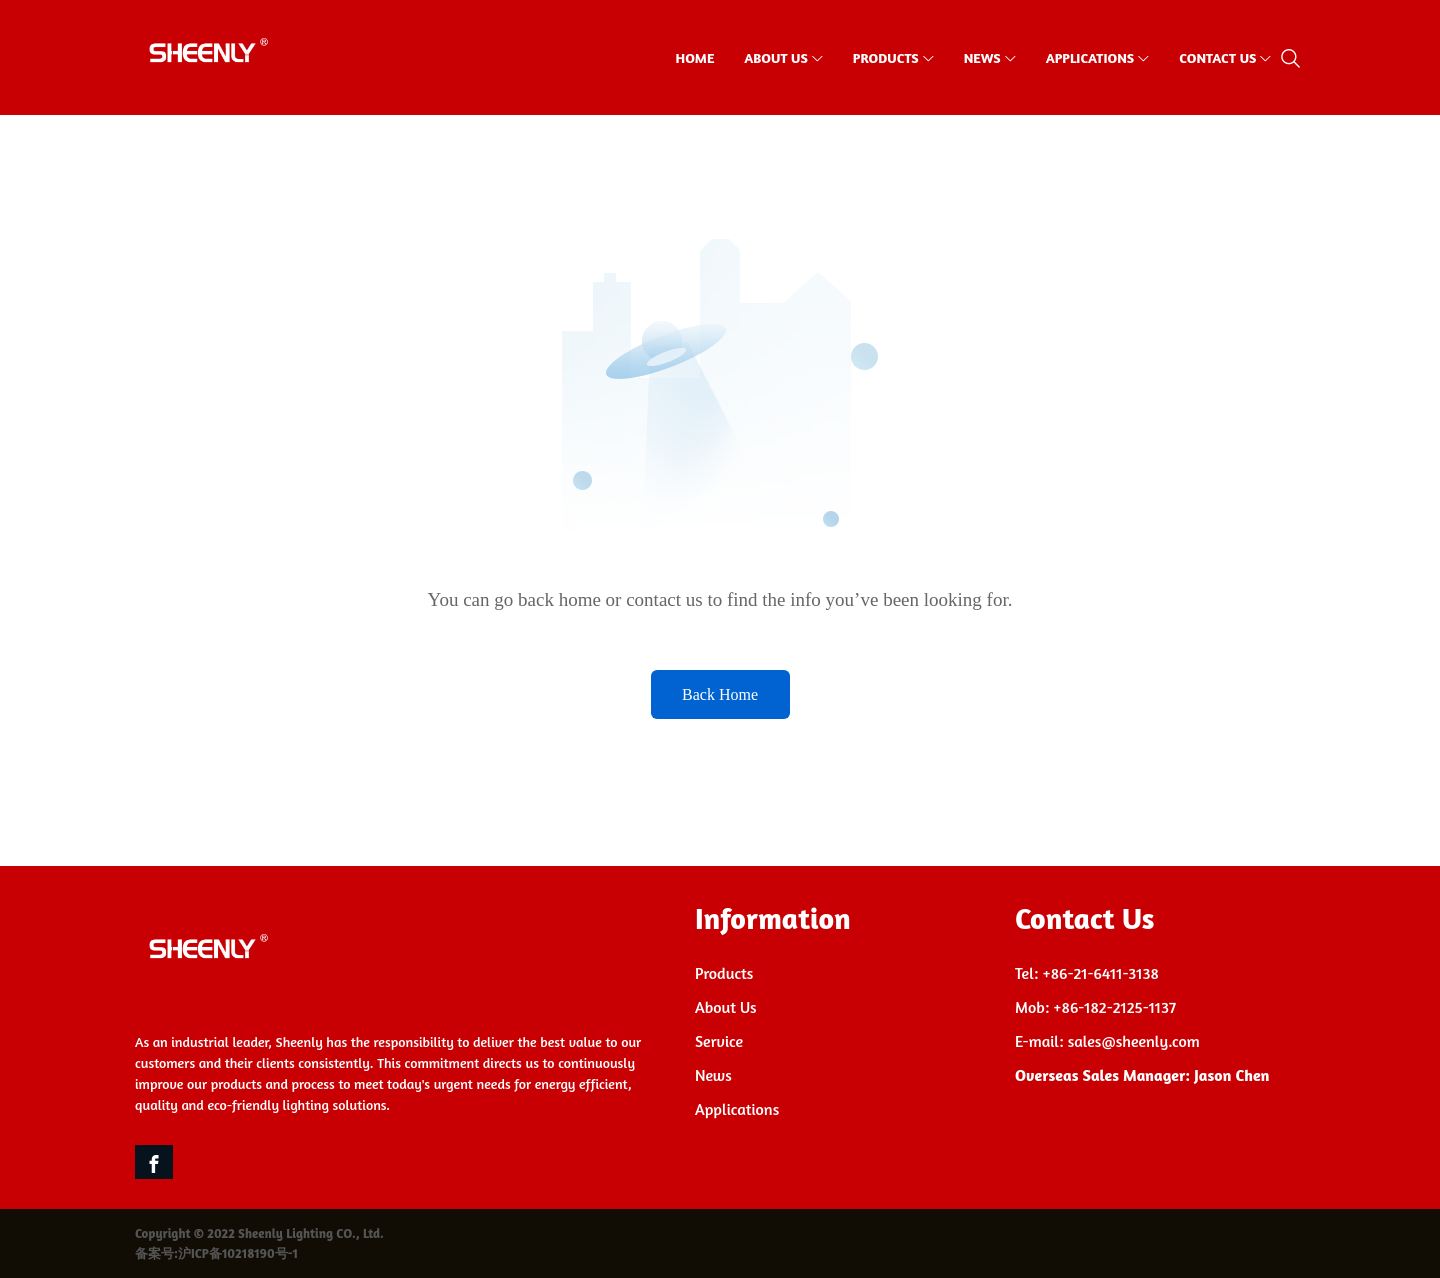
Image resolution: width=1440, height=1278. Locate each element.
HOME (695, 57)
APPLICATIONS (1090, 57)
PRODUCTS (886, 57)
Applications (737, 1109)
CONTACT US (1217, 57)
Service (719, 1041)
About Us (726, 1007)
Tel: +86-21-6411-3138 (1087, 973)
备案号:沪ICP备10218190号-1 (216, 1253)
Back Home (720, 694)
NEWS (982, 57)
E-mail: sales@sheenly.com (1107, 1041)
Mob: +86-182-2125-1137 (1095, 1007)
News (713, 1075)
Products (724, 973)
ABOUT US (776, 57)
